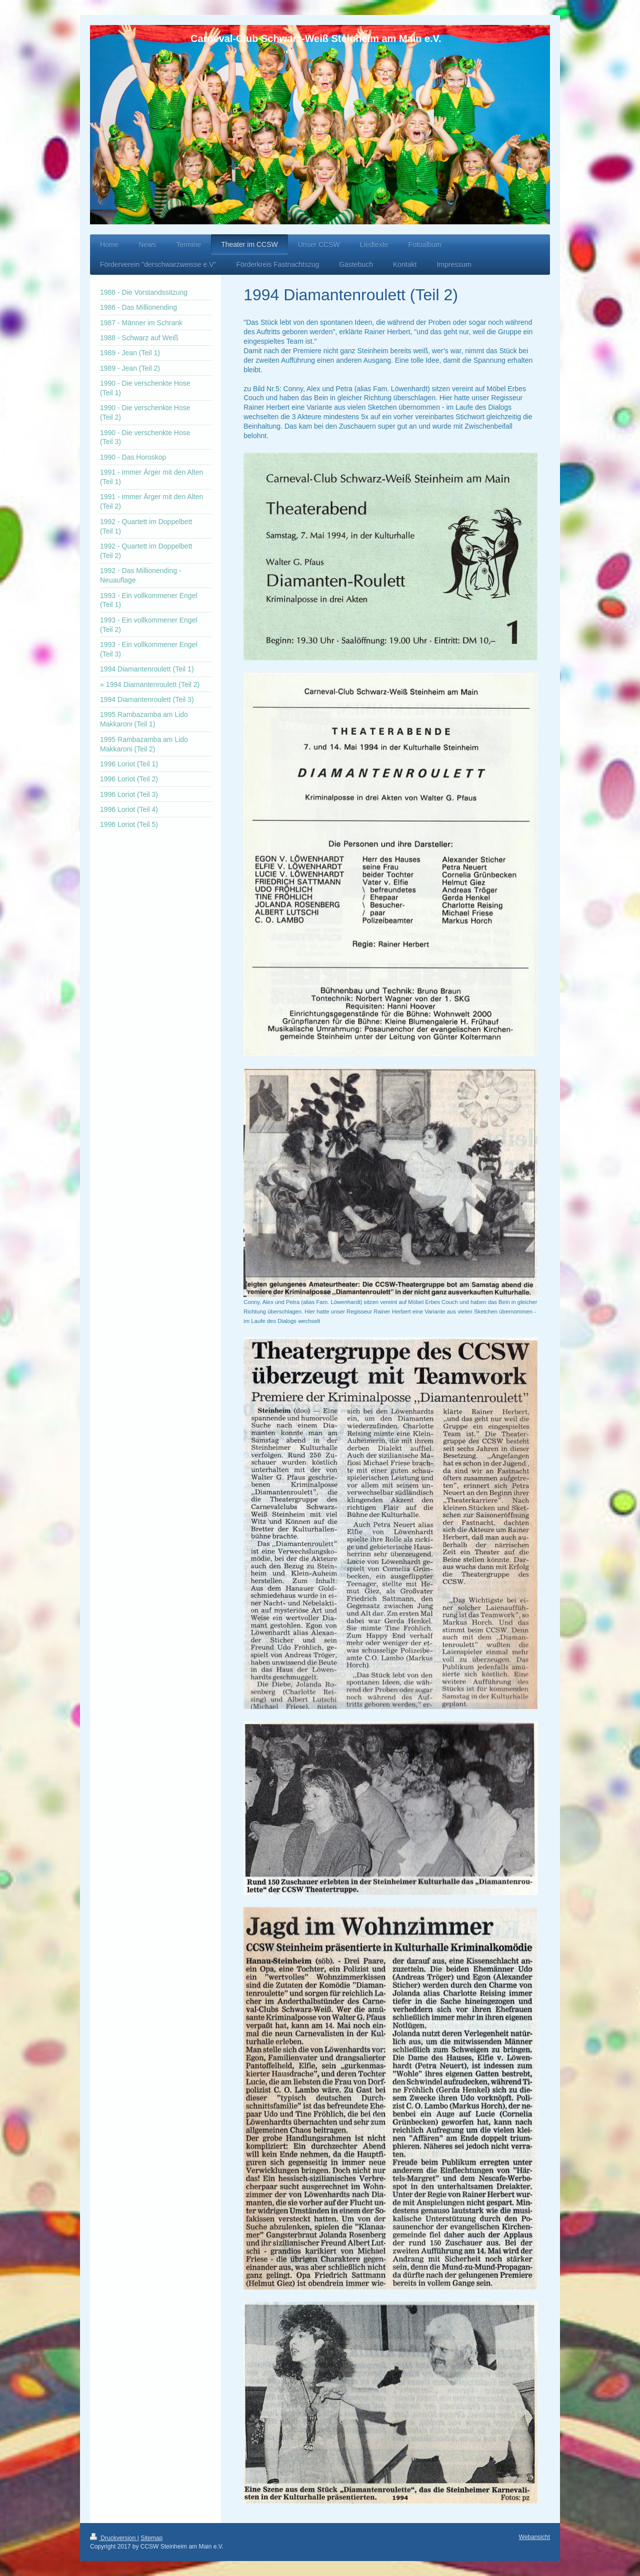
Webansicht (534, 2537)
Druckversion (114, 2538)
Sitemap (151, 2538)
